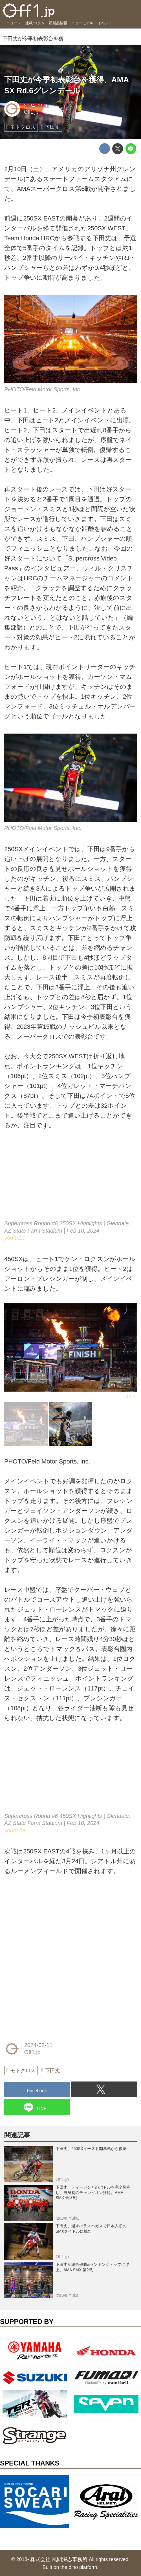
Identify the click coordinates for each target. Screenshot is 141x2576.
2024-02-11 (36, 106)
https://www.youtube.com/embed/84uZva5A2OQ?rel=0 (70, 1180)
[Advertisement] (46, 1921)
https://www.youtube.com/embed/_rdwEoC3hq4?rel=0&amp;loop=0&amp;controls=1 (70, 1772)
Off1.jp (31, 112)
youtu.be (14, 1238)
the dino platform (78, 2567)
